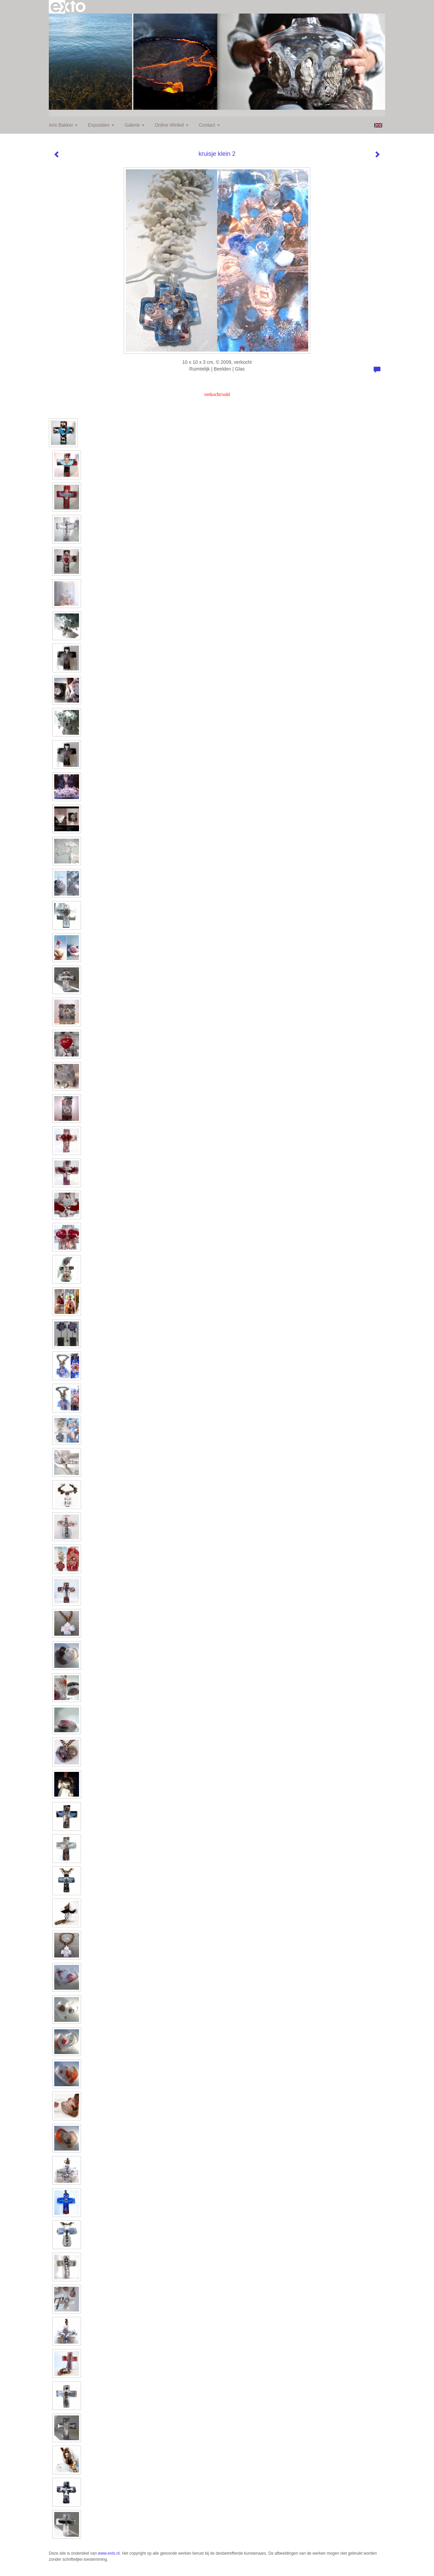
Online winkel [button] (172, 125)
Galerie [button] (134, 125)
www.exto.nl (109, 2553)
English (378, 125)
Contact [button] (209, 125)
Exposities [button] (101, 125)
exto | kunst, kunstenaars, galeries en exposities (68, 7)
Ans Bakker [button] (63, 125)
